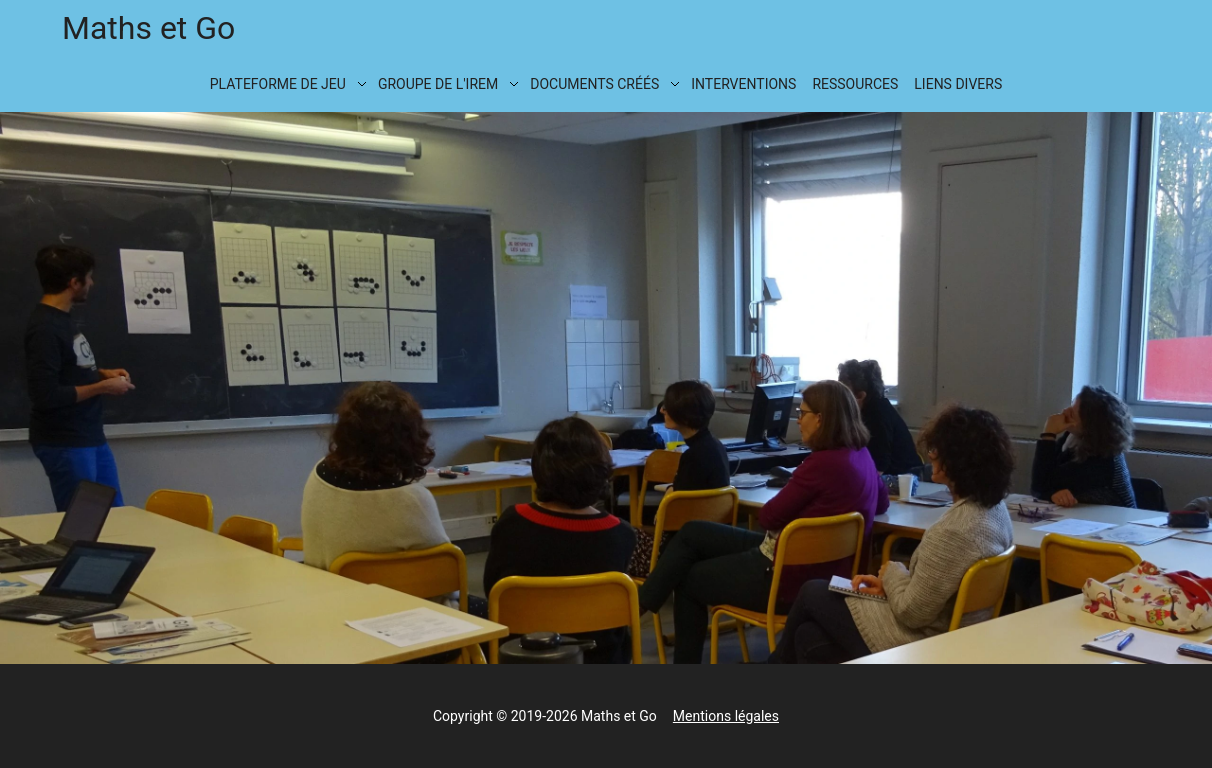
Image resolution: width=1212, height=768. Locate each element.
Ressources (855, 84)
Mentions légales (726, 716)
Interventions (743, 84)
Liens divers (958, 84)
